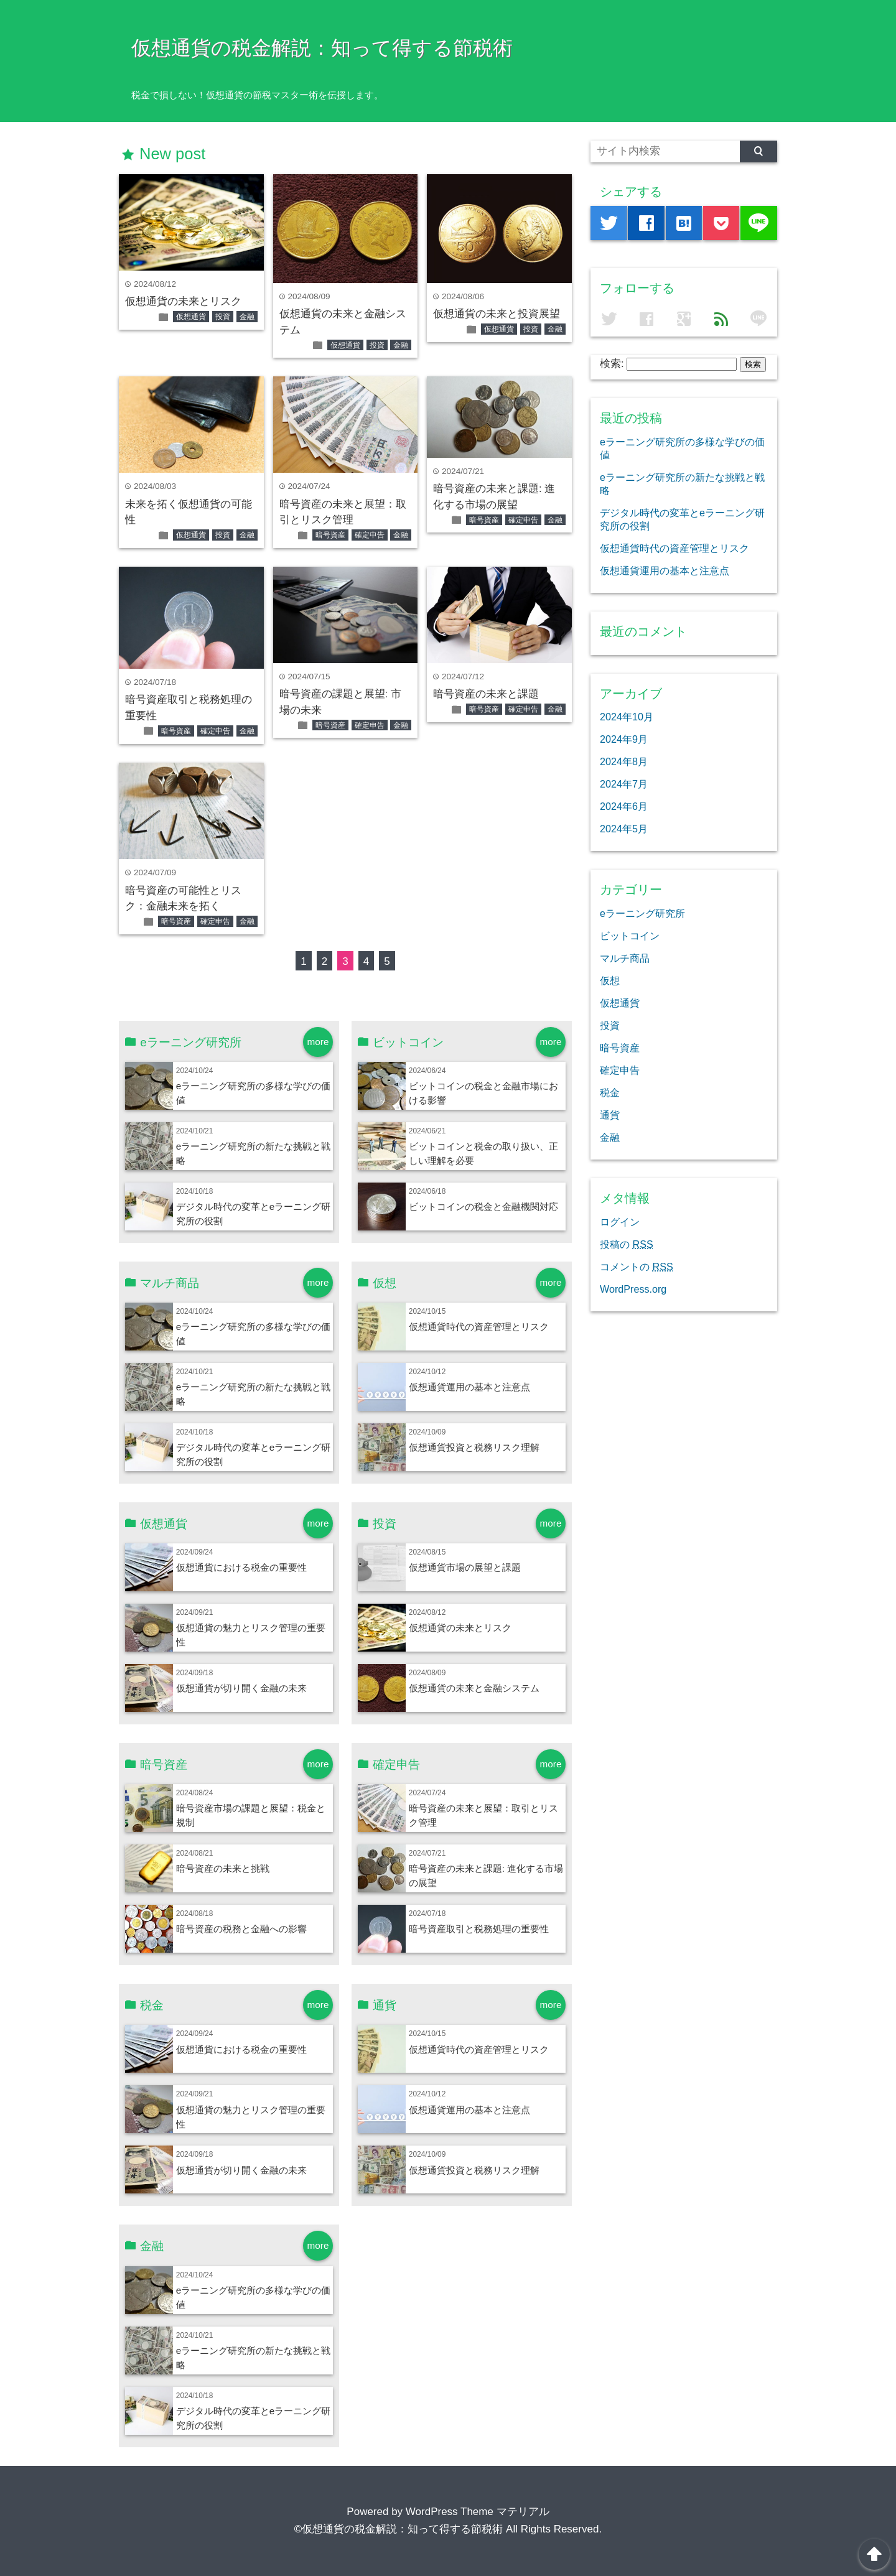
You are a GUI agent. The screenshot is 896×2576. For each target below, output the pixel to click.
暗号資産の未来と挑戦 (222, 1868)
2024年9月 (624, 739)
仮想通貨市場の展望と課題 (465, 1567)
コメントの (636, 1266)
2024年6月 (624, 806)
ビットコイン (630, 935)
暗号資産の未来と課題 (486, 694)
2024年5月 (624, 828)
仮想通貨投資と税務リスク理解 (474, 1447)
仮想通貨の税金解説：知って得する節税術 (322, 48)
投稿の (626, 1244)
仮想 (610, 980)
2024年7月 (624, 783)
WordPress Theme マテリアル (477, 2512)
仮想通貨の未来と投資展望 (496, 314)
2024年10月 (626, 716)
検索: (612, 364)
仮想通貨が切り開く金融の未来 (241, 1688)
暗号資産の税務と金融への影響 (241, 1928)
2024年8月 (624, 761)
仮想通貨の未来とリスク (183, 301)
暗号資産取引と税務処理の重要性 (479, 1928)
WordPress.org (633, 1289)
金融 (247, 316)
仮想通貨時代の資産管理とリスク (479, 1326)
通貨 (610, 1114)
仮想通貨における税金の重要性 (241, 1567)
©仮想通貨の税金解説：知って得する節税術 (398, 2529)
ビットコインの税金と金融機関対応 (483, 1206)
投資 (222, 316)
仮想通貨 (191, 316)
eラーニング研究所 (642, 913)
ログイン (620, 1221)
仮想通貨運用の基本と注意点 (469, 1387)
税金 (610, 1092)
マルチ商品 (625, 958)
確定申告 (370, 535)
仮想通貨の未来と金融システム (474, 1688)
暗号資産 (330, 535)
